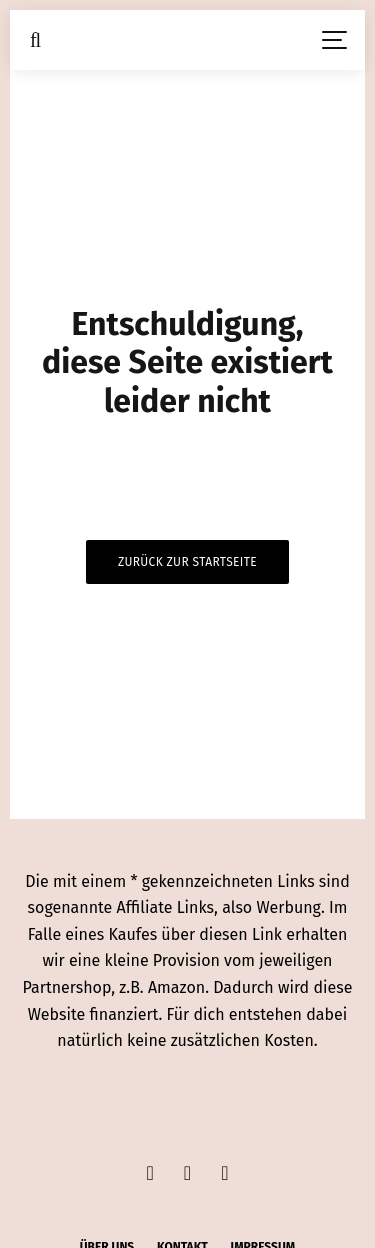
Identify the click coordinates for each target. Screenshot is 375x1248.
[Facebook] (150, 1173)
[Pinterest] (224, 1173)
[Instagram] (187, 1173)
